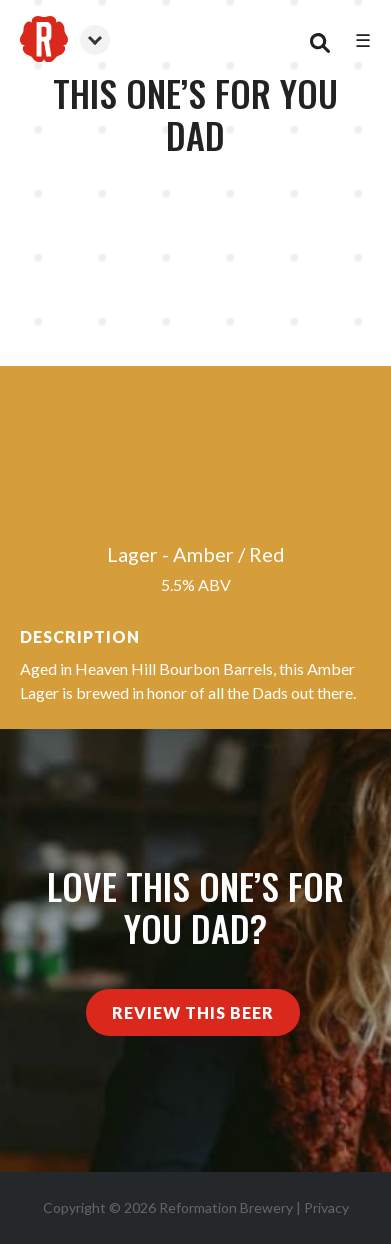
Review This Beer (193, 1012)
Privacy (326, 1207)
